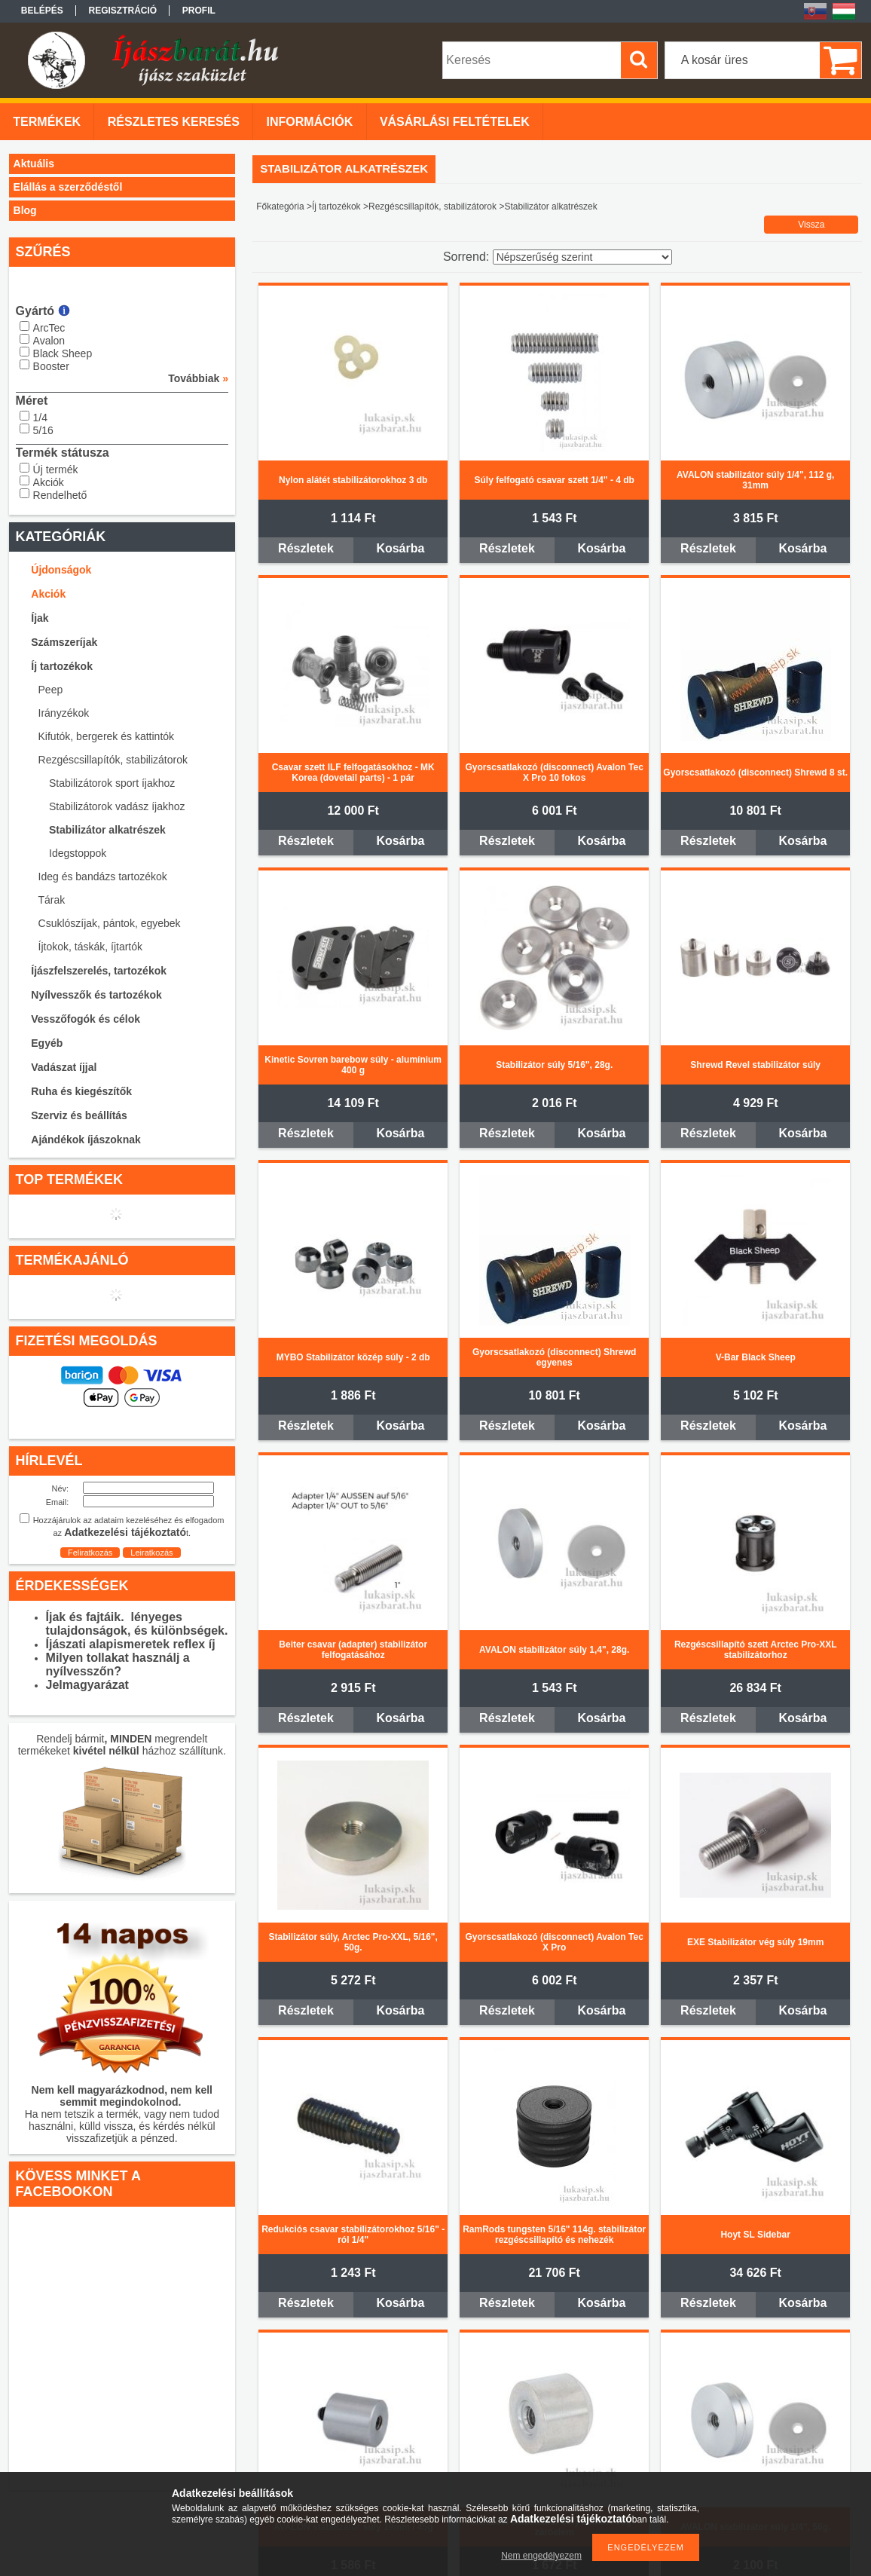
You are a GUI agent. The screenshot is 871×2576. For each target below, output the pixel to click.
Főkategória (280, 206)
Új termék (55, 469)
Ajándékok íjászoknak (86, 1140)
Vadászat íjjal (63, 1067)
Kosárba (400, 548)
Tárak (52, 900)
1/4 (40, 417)
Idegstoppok (77, 853)
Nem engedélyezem (541, 2555)
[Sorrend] (582, 257)
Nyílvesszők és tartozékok (96, 995)
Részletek (306, 548)
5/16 (43, 430)
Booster (51, 366)
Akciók (48, 482)
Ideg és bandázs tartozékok (102, 876)
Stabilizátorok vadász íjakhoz (117, 806)
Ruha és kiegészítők (81, 1091)
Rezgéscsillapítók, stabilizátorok (113, 760)
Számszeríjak (64, 642)
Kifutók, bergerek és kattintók (106, 736)
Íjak (39, 618)
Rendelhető (60, 495)
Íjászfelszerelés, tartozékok (99, 971)
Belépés (42, 10)
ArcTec (49, 328)
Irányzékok (64, 713)
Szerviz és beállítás (79, 1115)
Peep (50, 690)
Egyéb (47, 1043)
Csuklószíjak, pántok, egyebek (109, 923)
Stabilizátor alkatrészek (107, 830)
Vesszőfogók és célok (85, 1019)
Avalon (49, 341)
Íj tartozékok (62, 666)
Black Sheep (63, 353)
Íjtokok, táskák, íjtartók (90, 947)
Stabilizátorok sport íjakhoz (112, 783)
